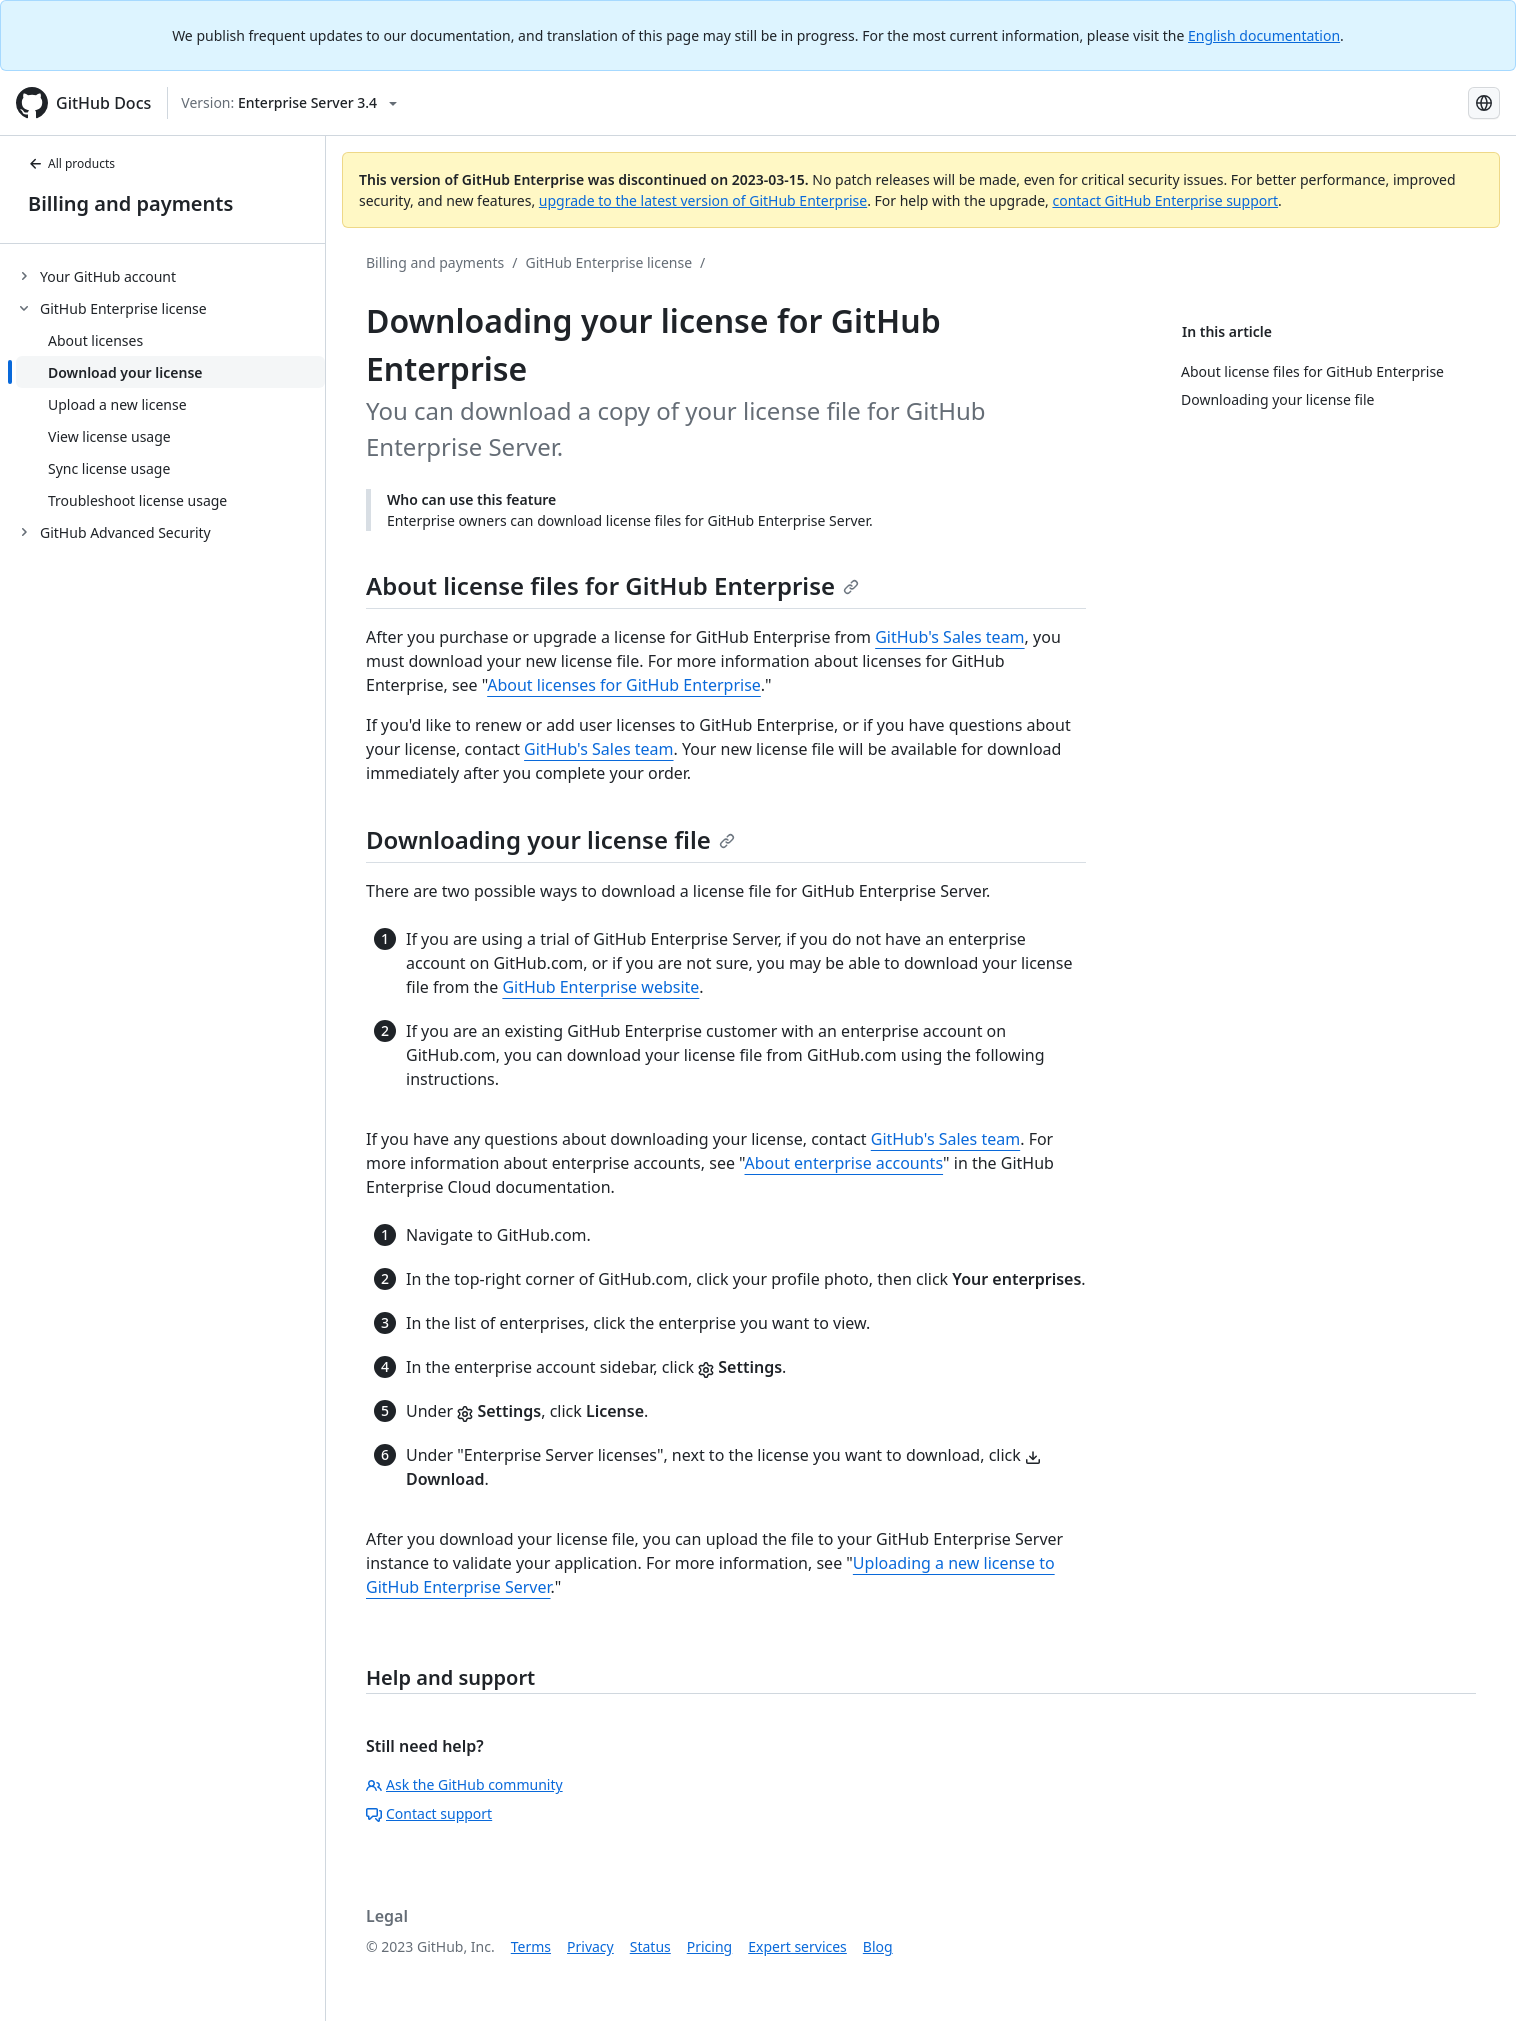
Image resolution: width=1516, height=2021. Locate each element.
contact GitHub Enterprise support (1165, 200)
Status (650, 1946)
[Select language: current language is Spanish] (1484, 103)
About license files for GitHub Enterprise (612, 585)
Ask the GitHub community (464, 1784)
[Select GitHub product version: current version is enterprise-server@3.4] (289, 103)
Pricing (709, 1946)
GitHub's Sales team (949, 637)
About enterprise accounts (844, 1163)
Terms (531, 1946)
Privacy (590, 1946)
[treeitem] (170, 276)
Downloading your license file (550, 839)
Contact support (429, 1813)
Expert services (797, 1946)
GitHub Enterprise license (608, 262)
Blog (878, 1946)
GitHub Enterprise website (600, 987)
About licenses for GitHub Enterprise (624, 685)
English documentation (1264, 35)
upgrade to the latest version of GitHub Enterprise (703, 200)
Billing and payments (130, 203)
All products (71, 163)
